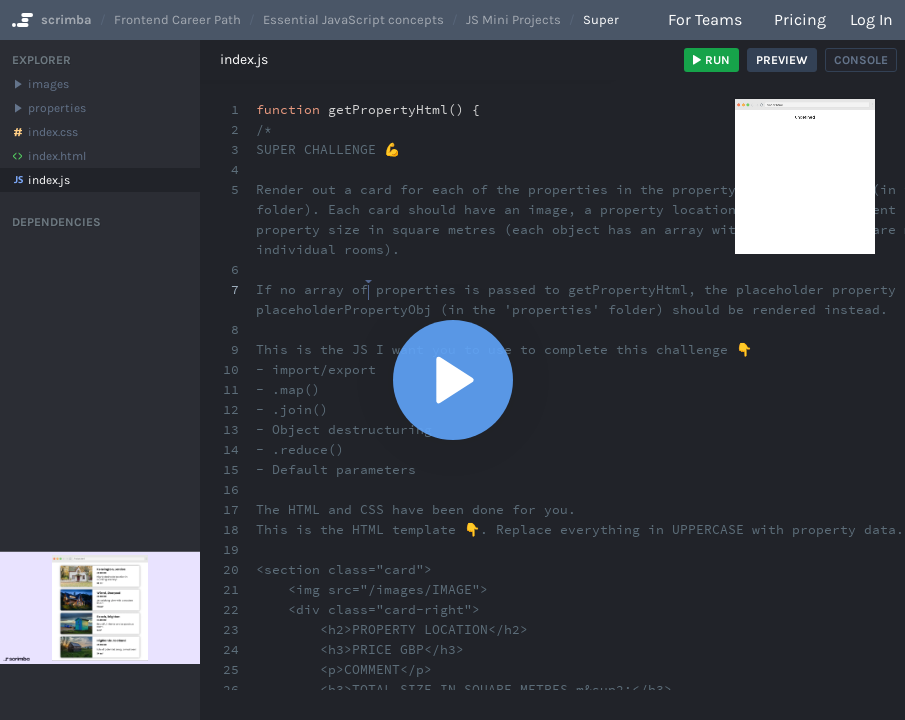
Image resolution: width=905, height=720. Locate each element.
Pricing (800, 19)
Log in (871, 19)
